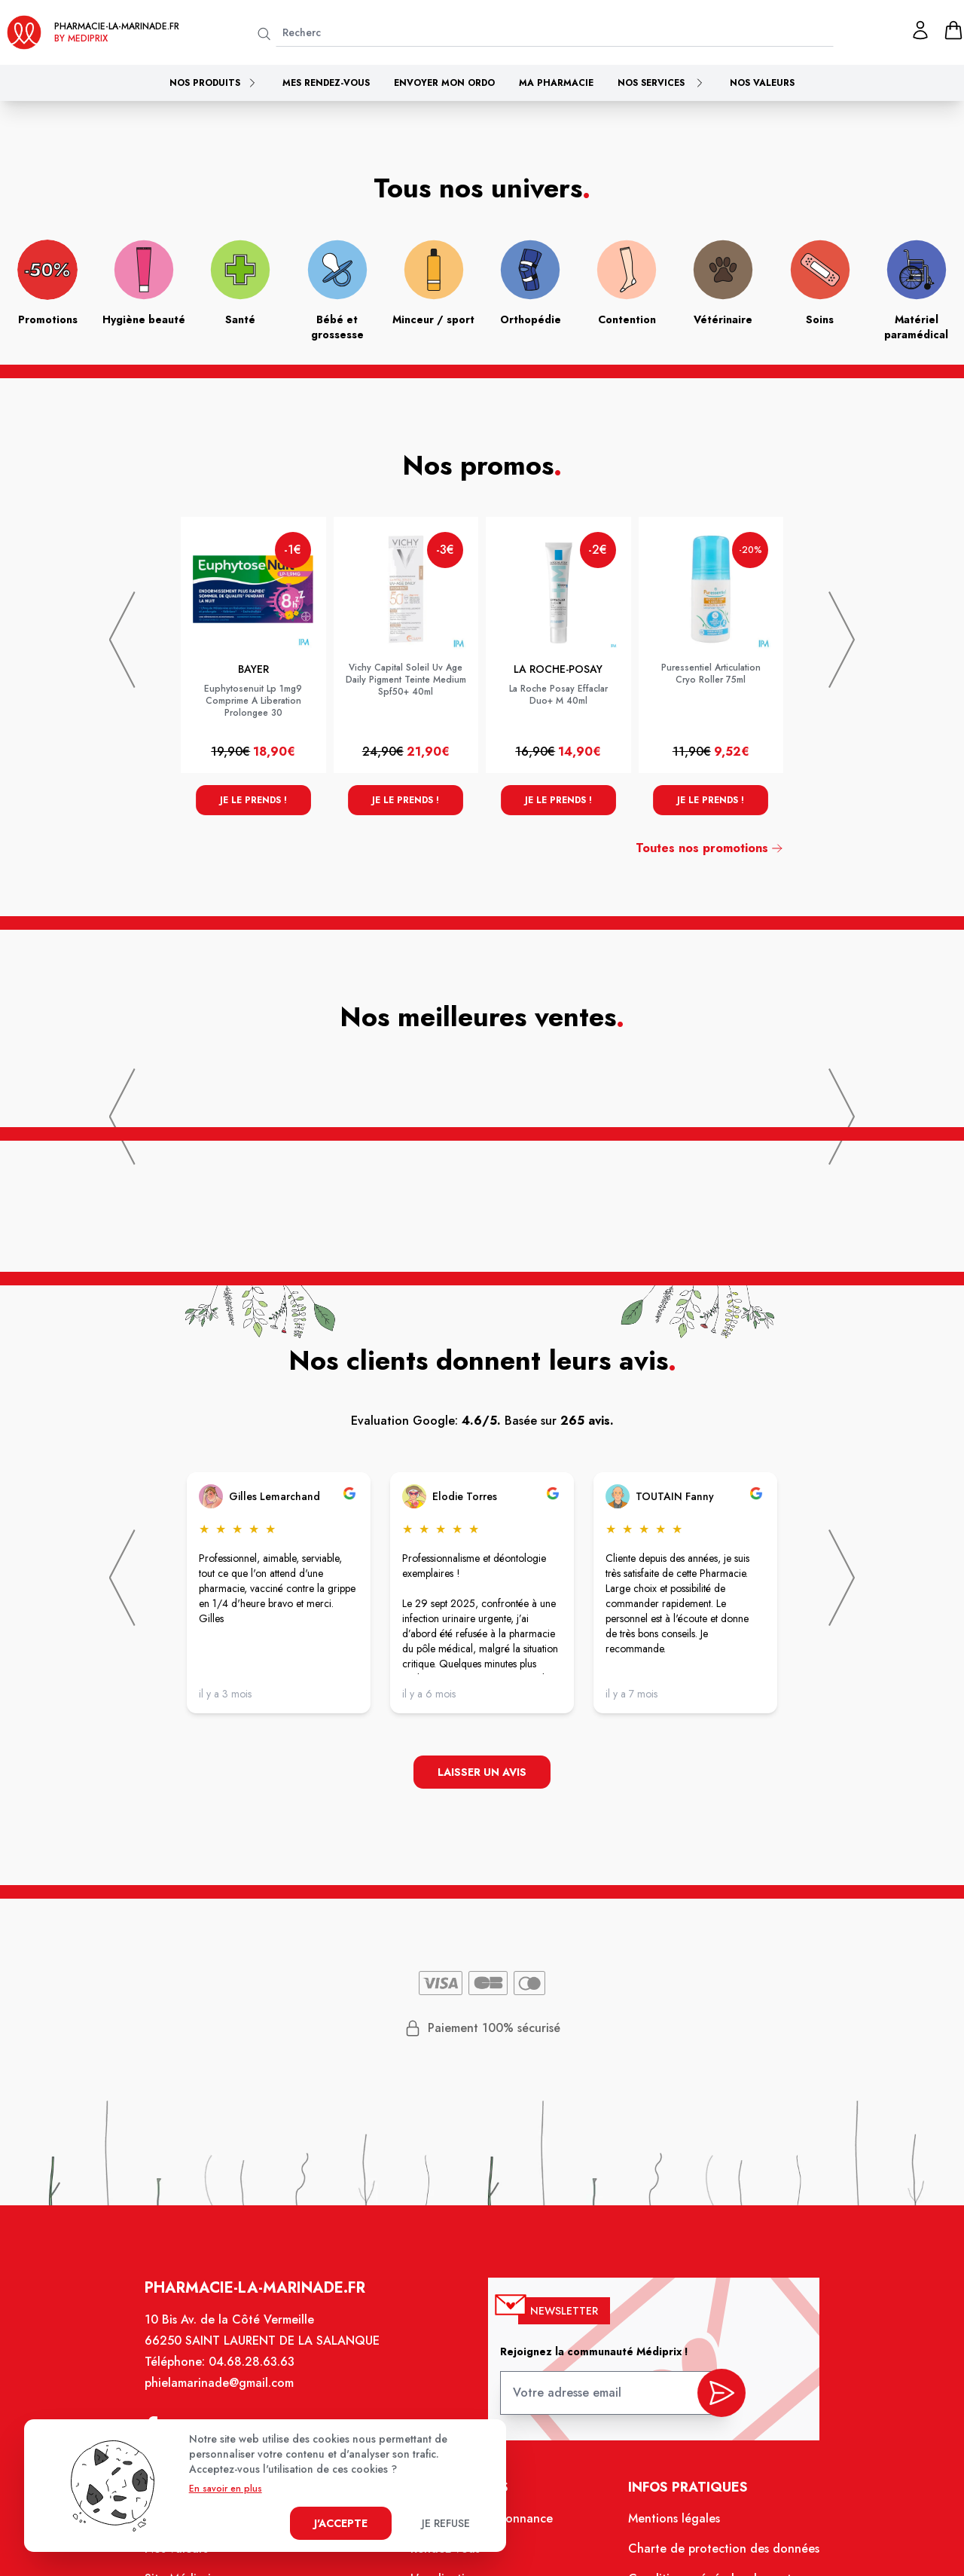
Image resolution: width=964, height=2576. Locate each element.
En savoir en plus (225, 2489)
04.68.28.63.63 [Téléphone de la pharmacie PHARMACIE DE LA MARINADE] (262, 2378)
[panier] (953, 30)
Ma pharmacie (556, 83)
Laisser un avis (482, 1773)
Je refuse (446, 2523)
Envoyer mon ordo (444, 83)
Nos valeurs (762, 83)
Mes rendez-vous (326, 83)
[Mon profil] (920, 30)
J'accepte (341, 2523)
